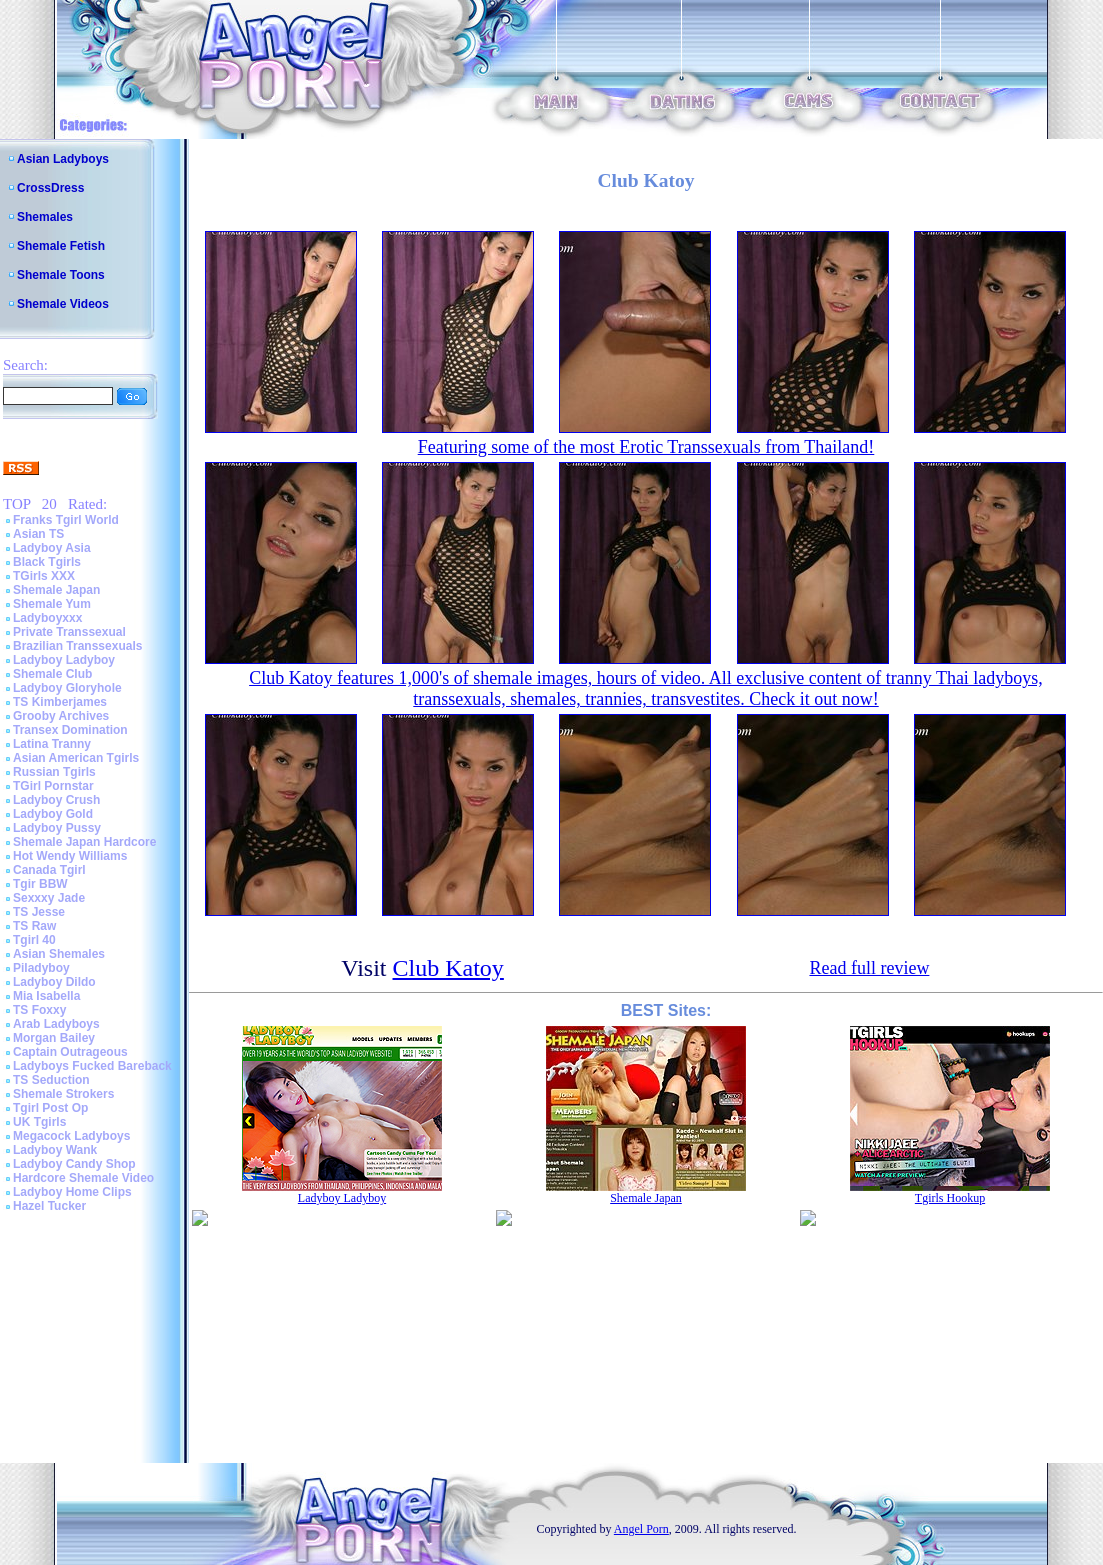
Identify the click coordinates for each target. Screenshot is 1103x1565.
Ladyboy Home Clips (72, 1192)
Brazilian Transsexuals (77, 646)
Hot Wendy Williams (70, 856)
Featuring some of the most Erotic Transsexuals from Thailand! (646, 447)
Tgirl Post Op (50, 1108)
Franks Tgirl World (66, 520)
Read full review (869, 968)
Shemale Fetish (61, 246)
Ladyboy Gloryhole (67, 688)
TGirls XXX (44, 576)
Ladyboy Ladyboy (64, 660)
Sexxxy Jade (49, 898)
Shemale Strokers (63, 1094)
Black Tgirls (47, 562)
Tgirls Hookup (950, 1198)
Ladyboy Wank (55, 1150)
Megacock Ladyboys (71, 1136)
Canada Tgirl (49, 870)
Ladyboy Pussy (57, 828)
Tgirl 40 (34, 940)
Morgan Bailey (54, 1038)
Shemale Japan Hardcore (84, 842)
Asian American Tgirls (76, 758)
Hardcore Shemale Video (83, 1178)
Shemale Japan (56, 590)
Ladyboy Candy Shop (74, 1164)
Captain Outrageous (70, 1052)
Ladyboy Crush (56, 800)
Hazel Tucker (49, 1206)
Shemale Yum (52, 604)
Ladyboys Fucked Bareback (92, 1066)
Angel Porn (641, 1529)
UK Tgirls (39, 1122)
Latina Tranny (52, 744)
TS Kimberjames (60, 702)
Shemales (45, 217)
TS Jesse (39, 912)
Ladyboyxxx (47, 618)
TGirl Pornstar (53, 786)
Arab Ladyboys (56, 1024)
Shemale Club (52, 674)
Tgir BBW (40, 884)
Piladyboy (41, 968)
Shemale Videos (63, 304)
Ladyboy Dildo (54, 982)
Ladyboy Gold (53, 814)
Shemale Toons (61, 275)
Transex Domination (70, 730)
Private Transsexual (69, 632)
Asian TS (38, 534)
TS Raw (34, 926)
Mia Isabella (46, 996)
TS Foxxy (39, 1010)
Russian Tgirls (54, 772)
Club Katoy (448, 968)
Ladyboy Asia (52, 548)
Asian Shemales (59, 954)
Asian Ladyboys (63, 159)
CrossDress (50, 188)
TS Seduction (51, 1080)
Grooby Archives (61, 716)
